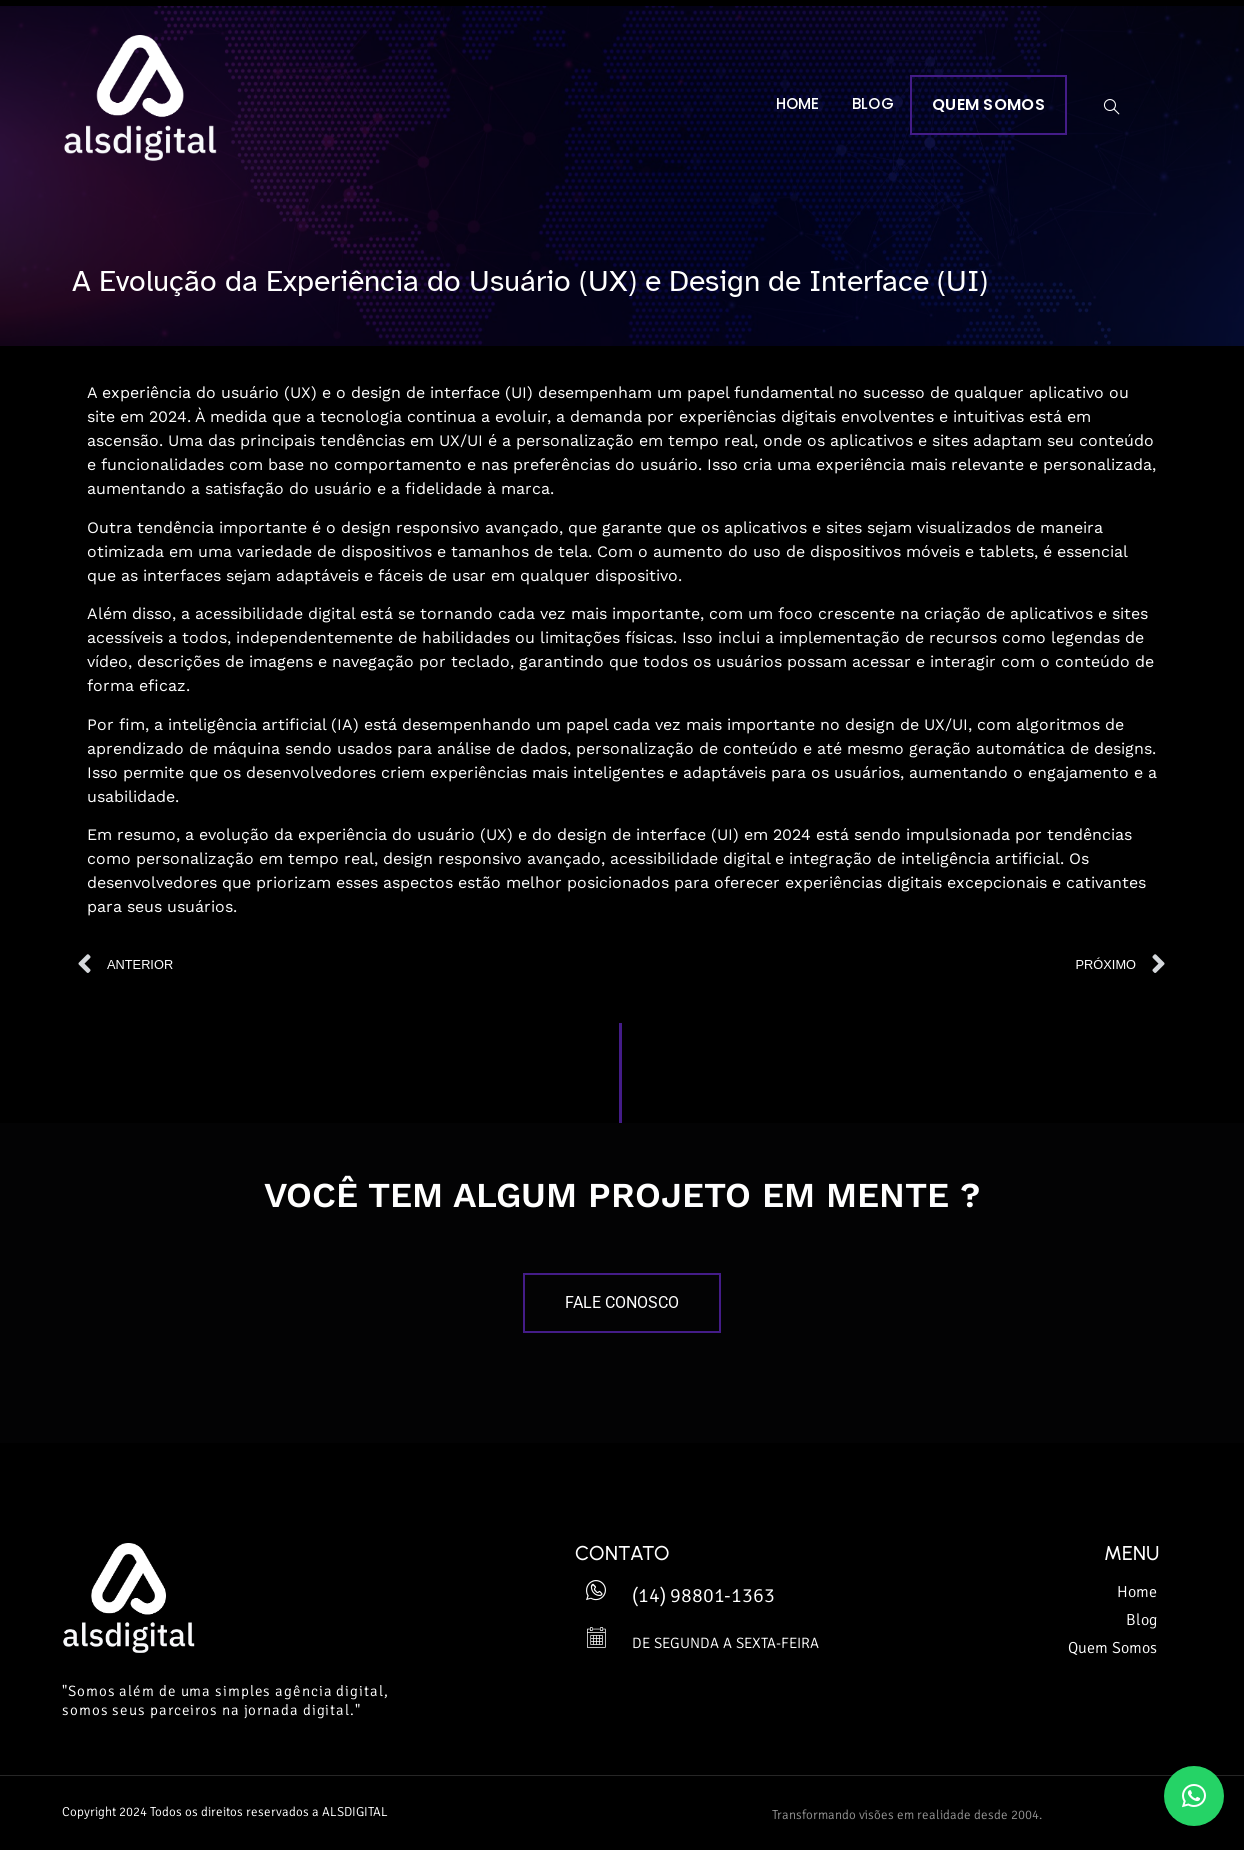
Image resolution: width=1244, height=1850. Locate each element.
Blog (873, 103)
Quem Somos (988, 104)
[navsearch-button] (1112, 108)
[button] (1194, 1796)
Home (798, 103)
